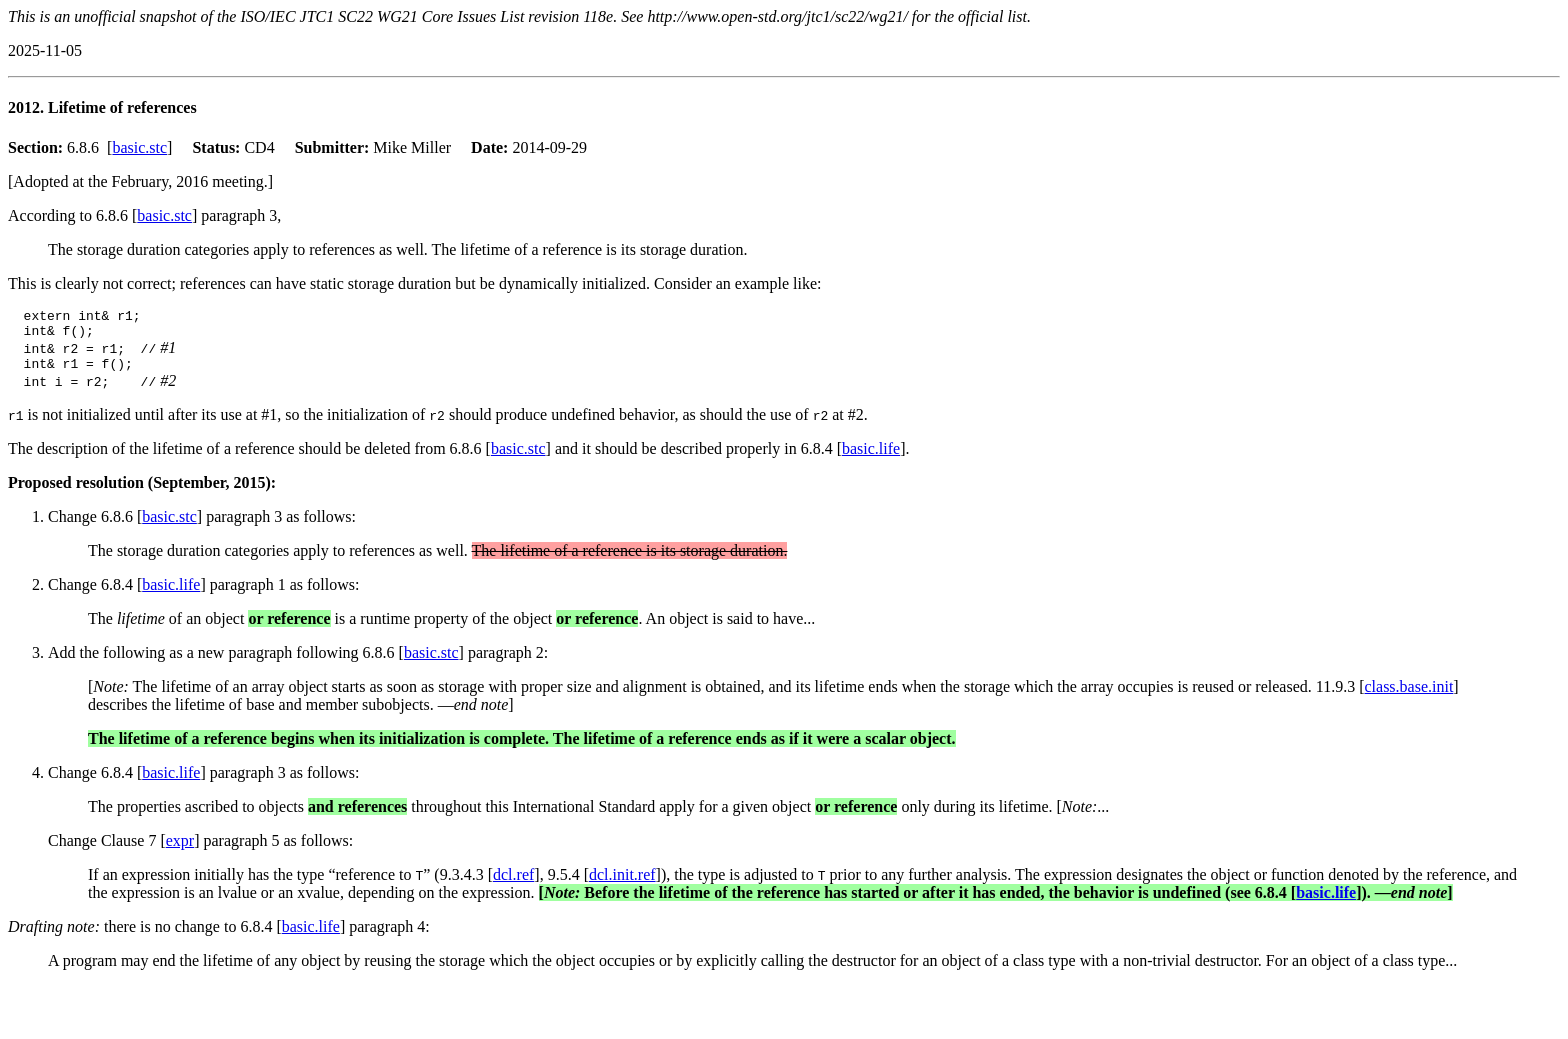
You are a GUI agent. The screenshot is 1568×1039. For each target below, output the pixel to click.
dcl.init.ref (622, 883)
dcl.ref (513, 883)
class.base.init (1408, 695)
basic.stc (139, 147)
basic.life (871, 457)
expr (180, 849)
